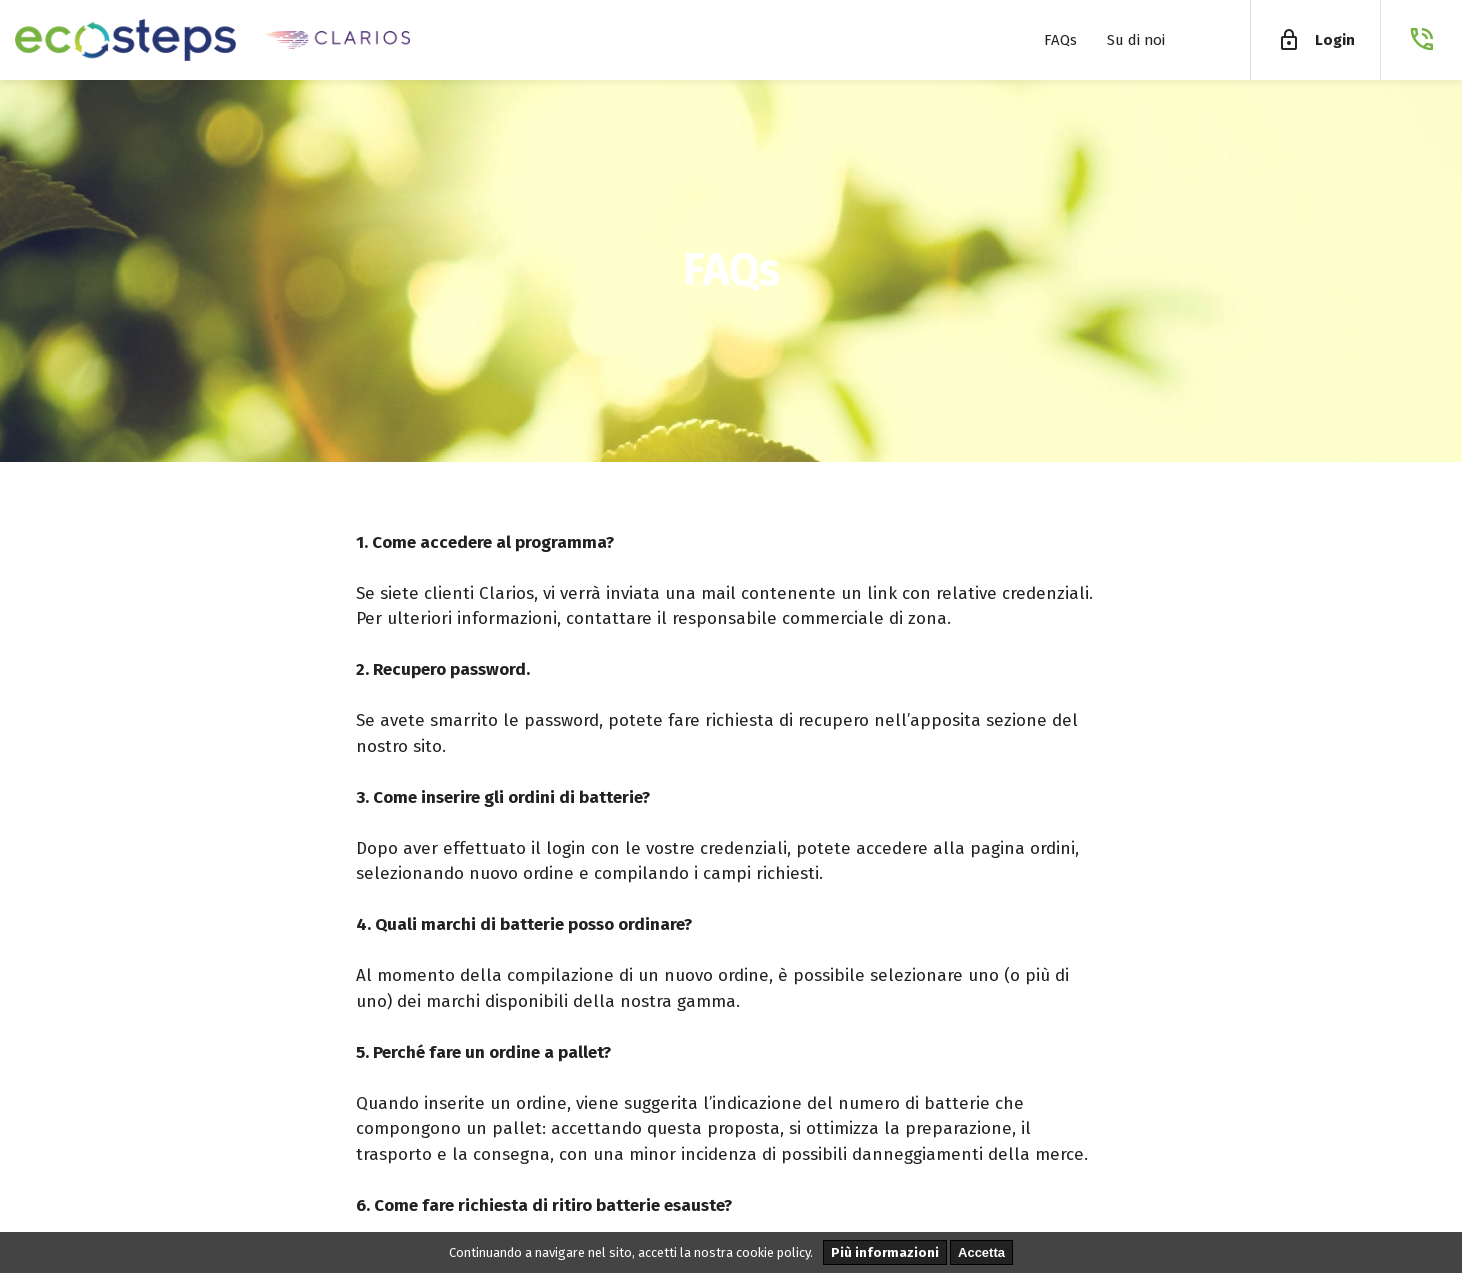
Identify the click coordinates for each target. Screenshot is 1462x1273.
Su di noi (1136, 40)
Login (1316, 40)
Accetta (981, 1252)
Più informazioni (885, 1252)
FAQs (1060, 40)
